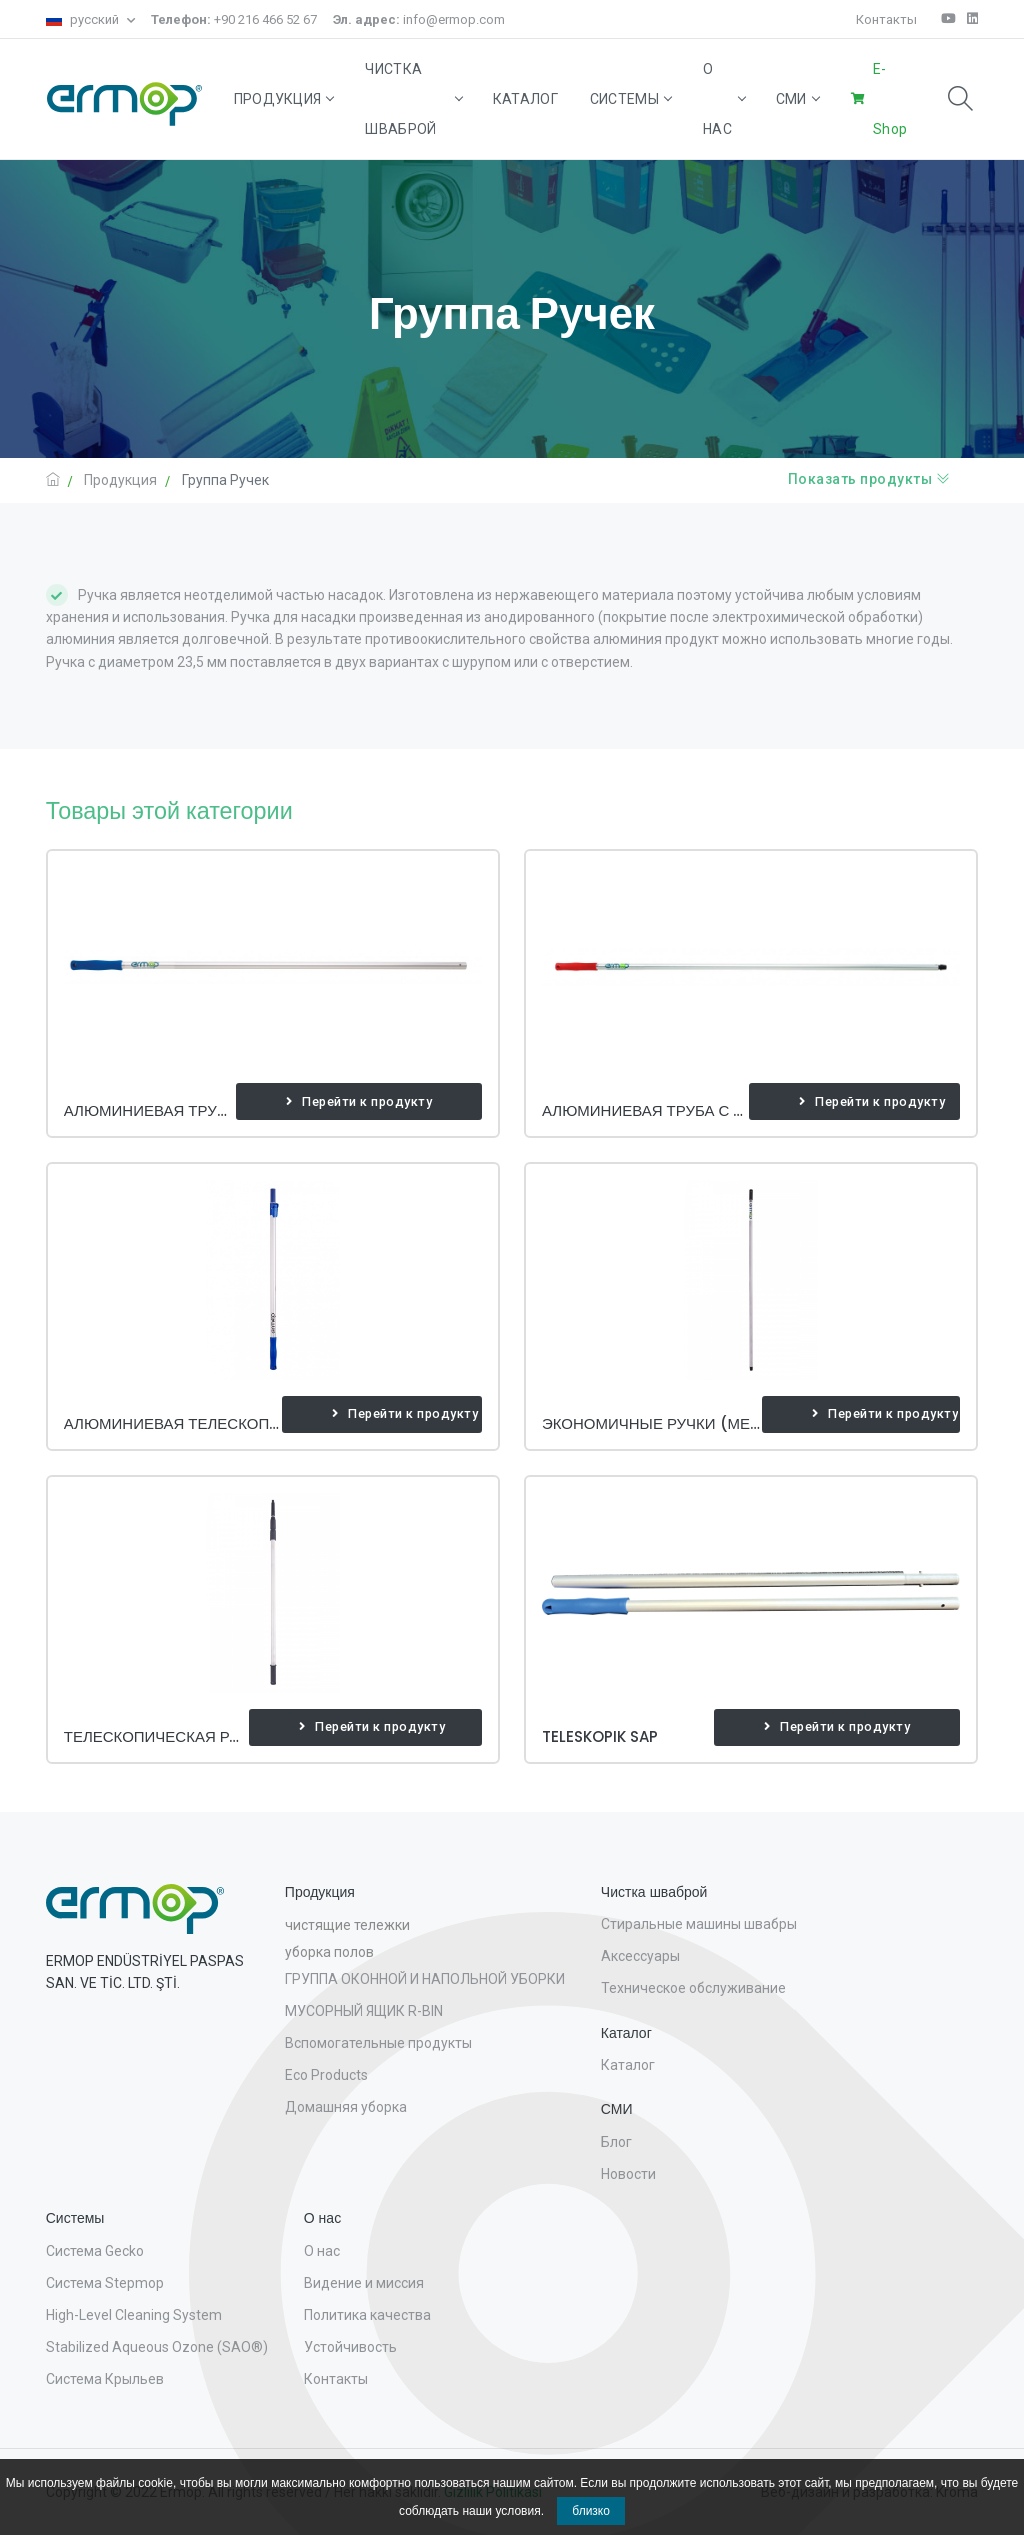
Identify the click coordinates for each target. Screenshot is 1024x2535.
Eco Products (326, 2075)
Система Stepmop (105, 2283)
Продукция (284, 99)
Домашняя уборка (346, 2107)
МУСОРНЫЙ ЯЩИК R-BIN (364, 2011)
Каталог (525, 99)
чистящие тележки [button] (347, 1925)
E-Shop (890, 99)
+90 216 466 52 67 (234, 19)
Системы (630, 99)
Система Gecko (95, 2251)
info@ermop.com (419, 19)
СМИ (797, 99)
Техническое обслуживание (693, 1988)
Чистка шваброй (412, 99)
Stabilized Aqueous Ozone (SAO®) (157, 2347)
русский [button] (84, 19)
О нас (723, 99)
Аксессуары (640, 1956)
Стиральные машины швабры (699, 1924)
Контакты (886, 19)
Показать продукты (869, 479)
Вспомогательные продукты (378, 2043)
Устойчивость (350, 2347)
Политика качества (367, 2315)
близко (591, 2511)
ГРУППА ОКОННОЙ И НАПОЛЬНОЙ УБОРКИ (425, 1979)
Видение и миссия (364, 2283)
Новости (628, 2174)
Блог (616, 2142)
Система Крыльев (105, 2379)
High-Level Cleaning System (134, 2315)
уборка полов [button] (329, 1952)
